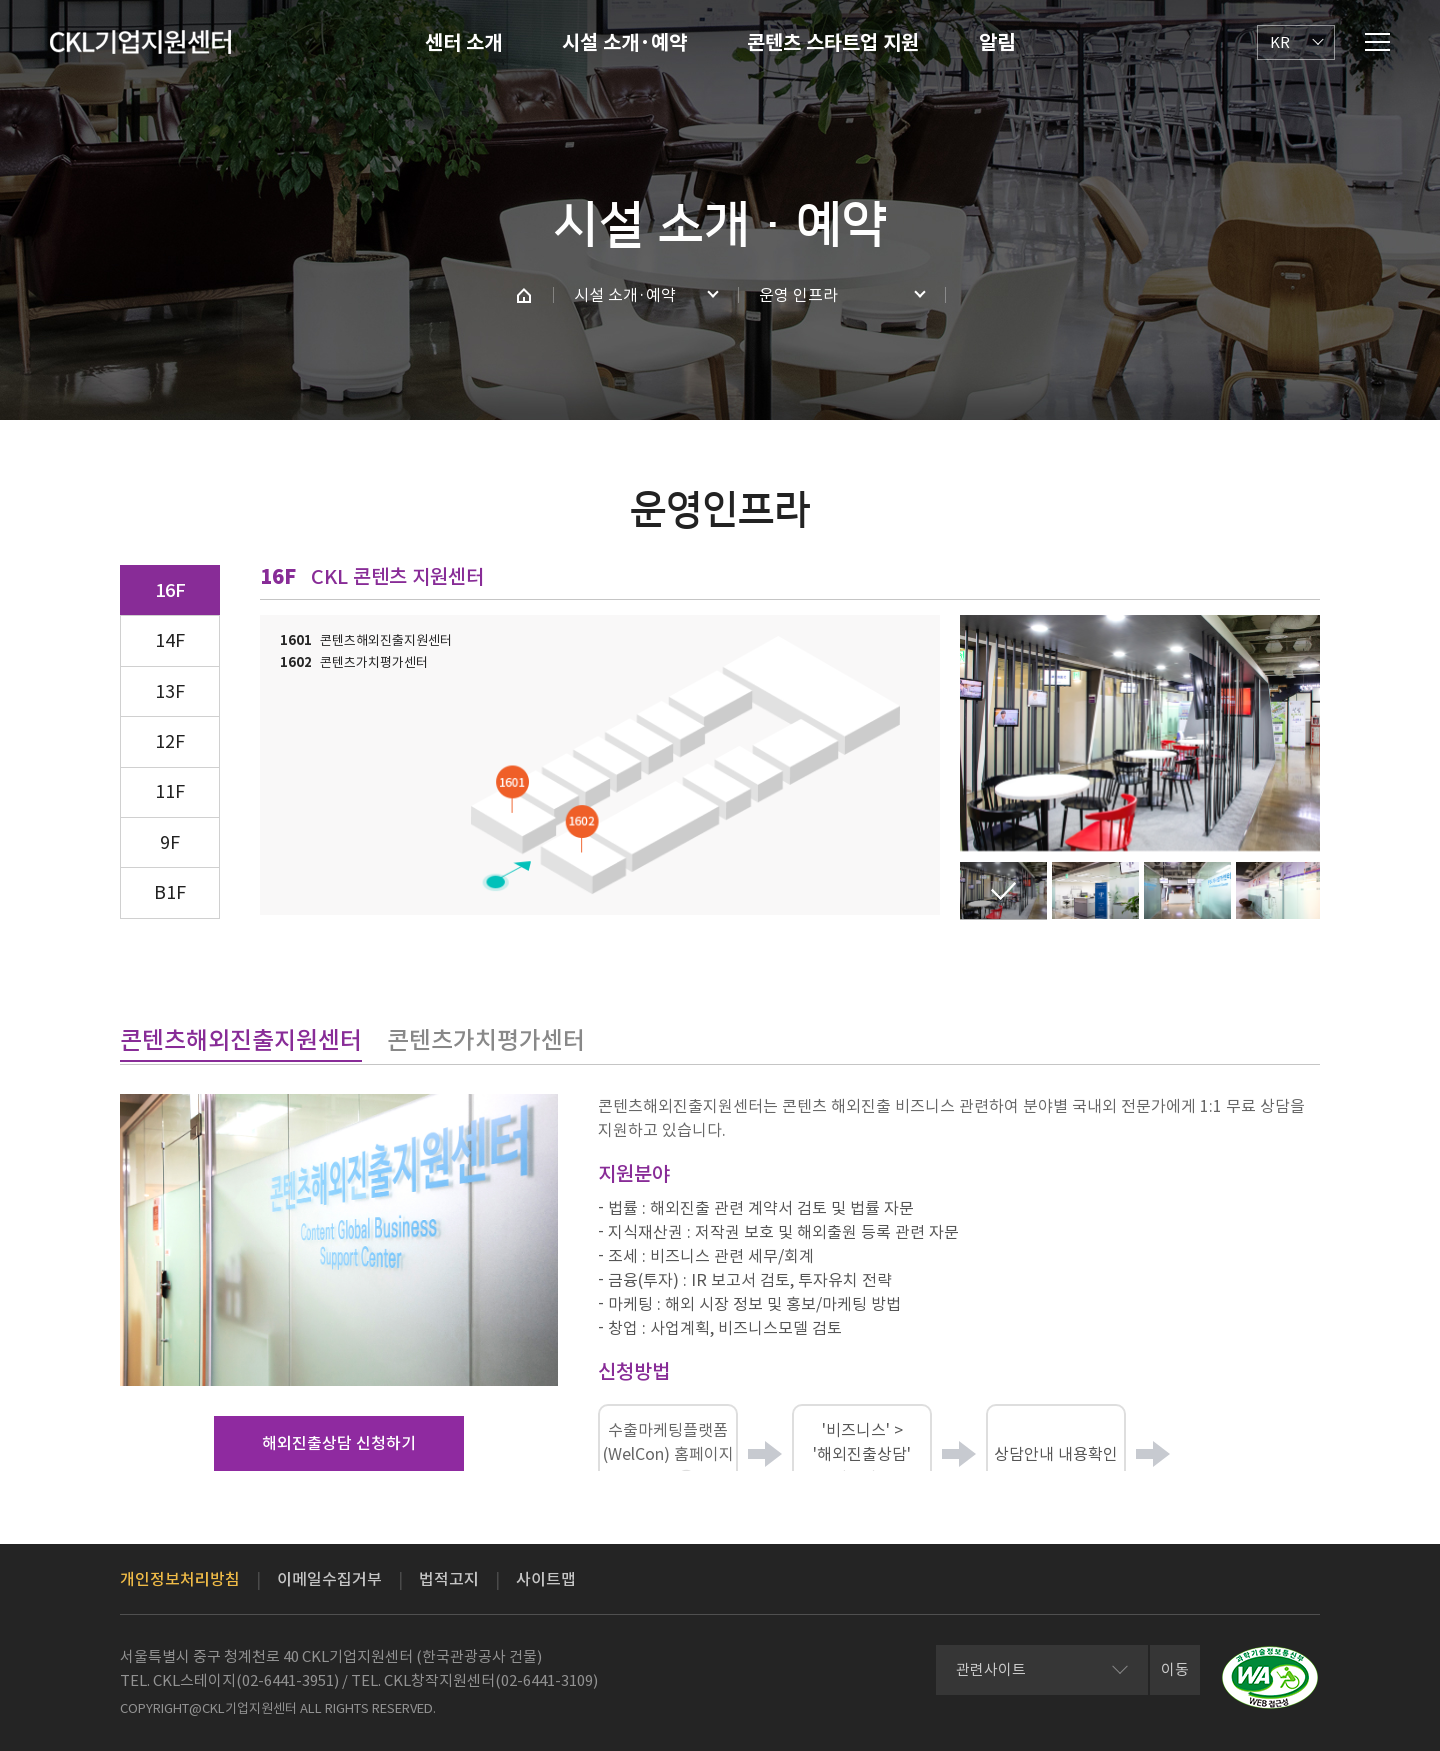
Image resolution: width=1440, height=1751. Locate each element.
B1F (170, 892)
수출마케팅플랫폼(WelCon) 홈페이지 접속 (668, 1455)
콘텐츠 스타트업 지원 (833, 43)
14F (170, 640)
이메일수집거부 (329, 1579)
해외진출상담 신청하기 (339, 1443)
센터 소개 (463, 43)
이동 (1175, 1669)
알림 (997, 43)
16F (170, 590)
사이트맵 (546, 1579)
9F (170, 842)
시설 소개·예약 (624, 43)
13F (170, 691)
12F (170, 741)
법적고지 (449, 1579)
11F (170, 791)
